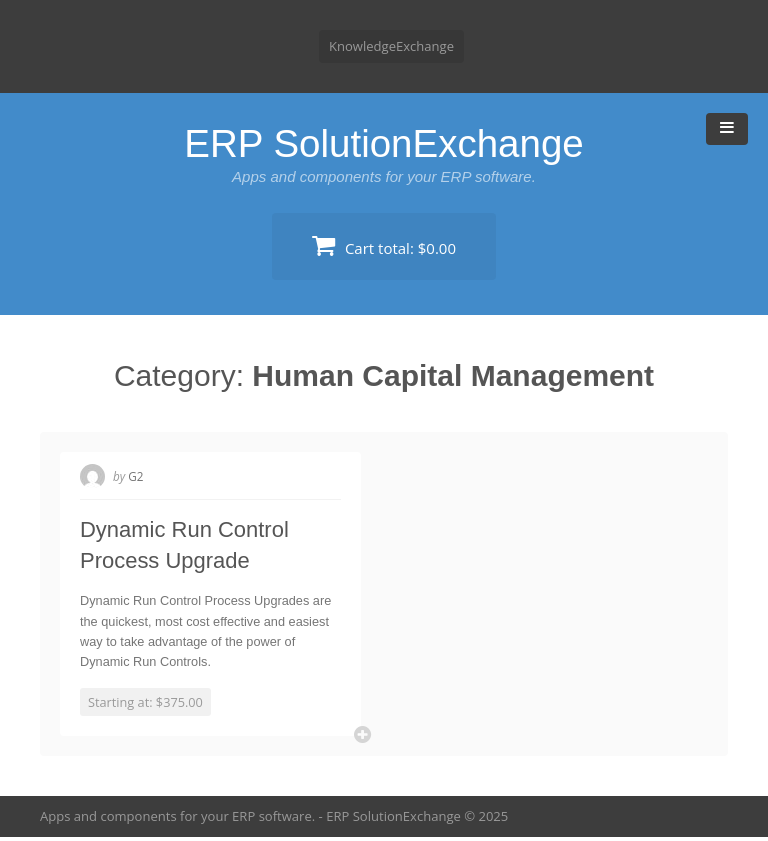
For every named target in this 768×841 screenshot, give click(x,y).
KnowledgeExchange (391, 46)
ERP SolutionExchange (384, 143)
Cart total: (384, 245)
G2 (137, 476)
